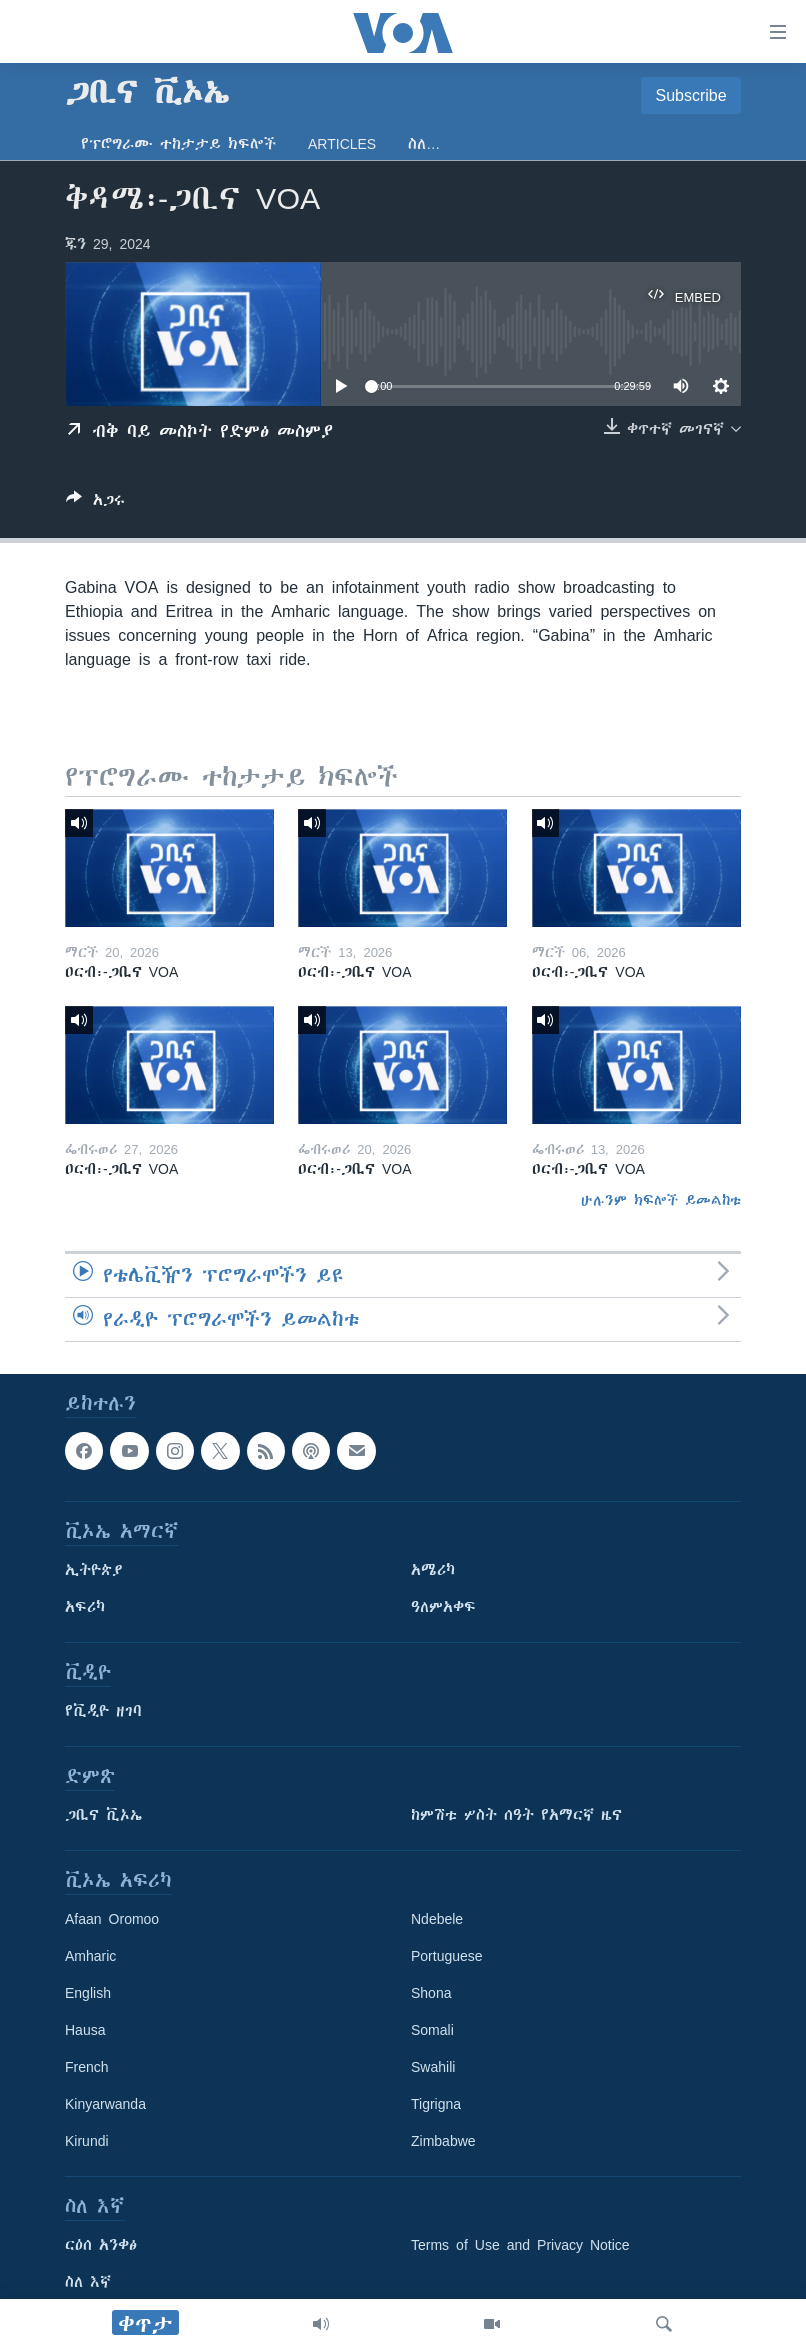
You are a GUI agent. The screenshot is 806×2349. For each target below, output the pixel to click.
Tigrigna (436, 2104)
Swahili (433, 2067)
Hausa (85, 2030)
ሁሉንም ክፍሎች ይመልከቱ (661, 1200)
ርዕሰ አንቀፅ (101, 2245)
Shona (431, 1993)
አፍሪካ (85, 1607)
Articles (342, 144)
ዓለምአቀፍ (443, 1607)
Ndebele (437, 1919)
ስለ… (424, 144)
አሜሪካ (433, 1570)
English (88, 1993)
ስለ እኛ (88, 2282)
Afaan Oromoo (112, 1919)
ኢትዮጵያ (94, 1570)
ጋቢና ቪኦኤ (103, 1815)
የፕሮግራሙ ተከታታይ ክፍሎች (178, 144)
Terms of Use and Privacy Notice (520, 2245)
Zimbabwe (443, 2141)
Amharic (90, 1956)
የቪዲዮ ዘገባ (103, 1711)
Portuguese (447, 1956)
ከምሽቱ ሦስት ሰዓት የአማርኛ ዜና (516, 1815)
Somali (432, 2030)
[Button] (95, 503)
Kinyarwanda (105, 2104)
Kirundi (87, 2141)
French (87, 2067)
